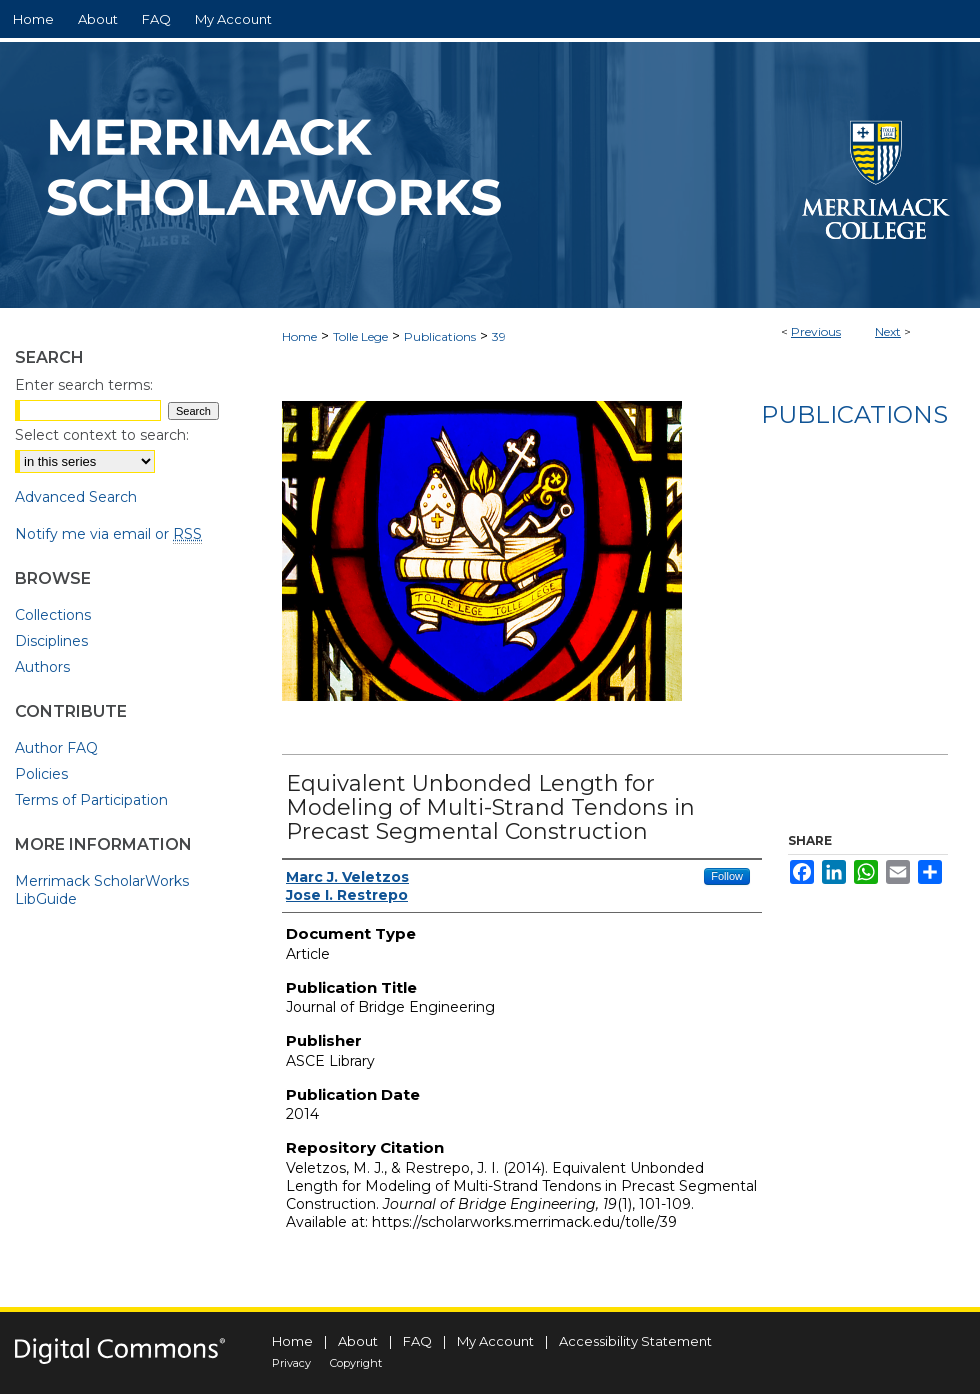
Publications (440, 336)
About (358, 1341)
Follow (727, 876)
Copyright (356, 1363)
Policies (41, 774)
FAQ (417, 1341)
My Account (495, 1341)
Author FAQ (56, 748)
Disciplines (51, 641)
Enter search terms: (84, 385)
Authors (42, 667)
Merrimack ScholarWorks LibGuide (102, 890)
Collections (53, 615)
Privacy (291, 1363)
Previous (816, 331)
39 (499, 336)
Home (299, 336)
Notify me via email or (108, 534)
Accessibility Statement (635, 1341)
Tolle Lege (360, 336)
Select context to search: (102, 435)
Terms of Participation (91, 800)
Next (888, 331)
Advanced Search (76, 497)
